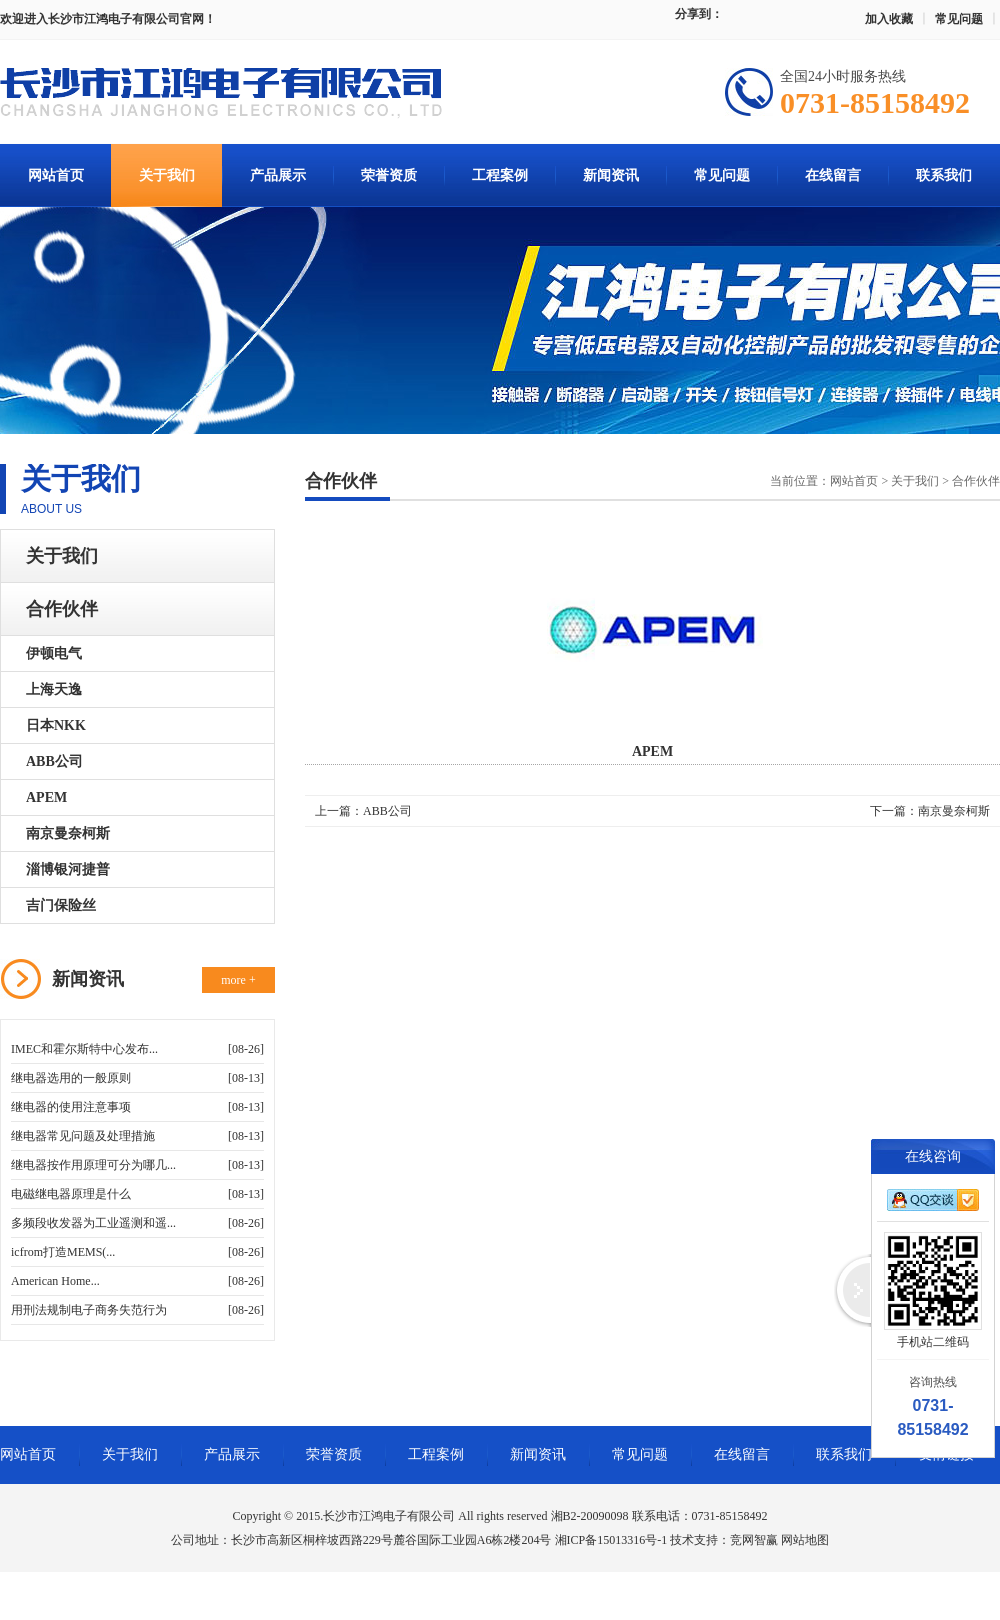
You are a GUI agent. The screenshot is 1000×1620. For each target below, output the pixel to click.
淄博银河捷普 (68, 869)
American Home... (55, 1281)
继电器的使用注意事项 (71, 1107)
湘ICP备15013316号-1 (611, 1540)
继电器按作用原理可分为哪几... (93, 1165)
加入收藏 (889, 19)
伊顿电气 (54, 653)
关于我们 (167, 175)
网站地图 (805, 1540)
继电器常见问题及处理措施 (83, 1136)
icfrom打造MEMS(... (63, 1252)
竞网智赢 (754, 1540)
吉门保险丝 (61, 905)
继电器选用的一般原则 (71, 1078)
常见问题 (959, 19)
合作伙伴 (62, 609)
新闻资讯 (611, 175)
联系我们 (944, 175)
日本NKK (56, 725)
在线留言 (833, 175)
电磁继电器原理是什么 (71, 1194)
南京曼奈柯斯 (68, 833)
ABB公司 (54, 761)
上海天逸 (54, 689)
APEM (46, 797)
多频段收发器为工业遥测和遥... (93, 1223)
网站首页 (56, 175)
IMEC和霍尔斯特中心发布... (84, 1049)
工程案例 (500, 175)
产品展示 (278, 175)
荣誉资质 (389, 175)
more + (238, 980)
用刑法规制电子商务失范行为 (89, 1310)
